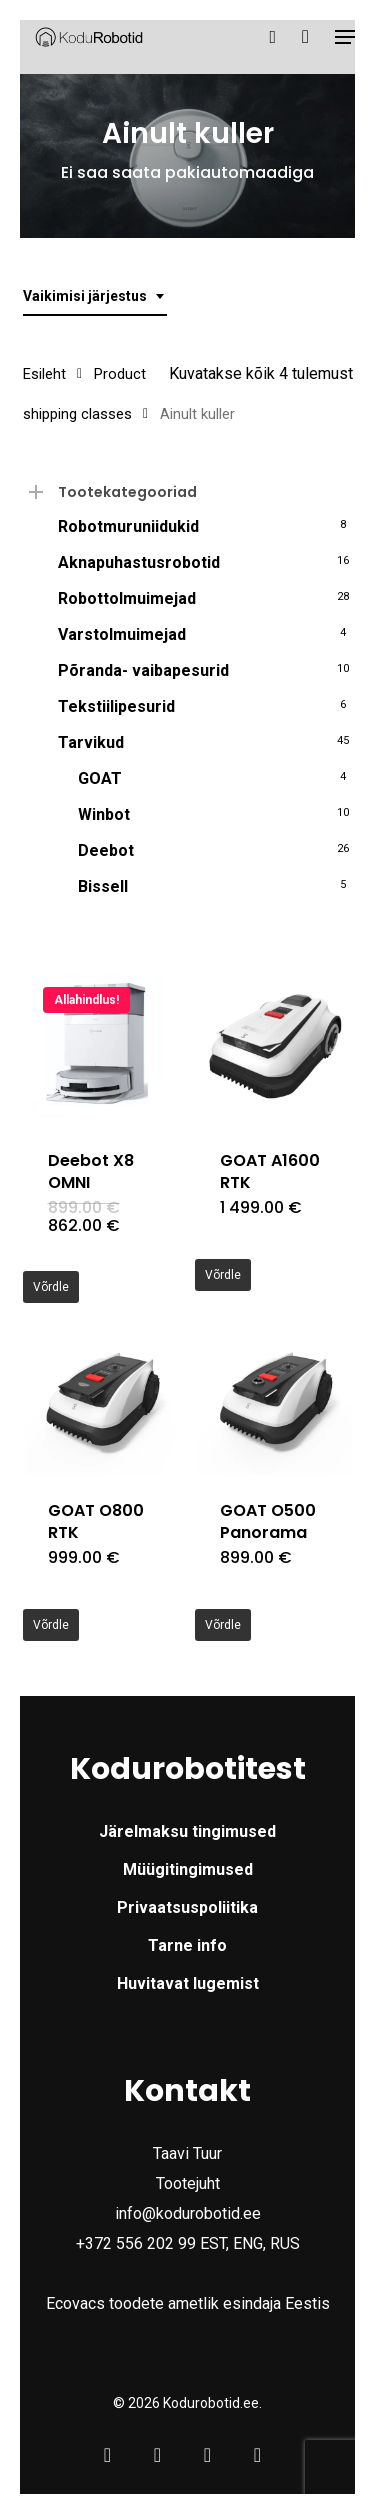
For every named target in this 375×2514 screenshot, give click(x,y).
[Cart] (305, 37)
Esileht (44, 374)
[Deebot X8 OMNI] (101, 1045)
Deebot (106, 850)
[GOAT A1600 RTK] (273, 1045)
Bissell (103, 886)
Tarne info (187, 1945)
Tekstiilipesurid (116, 706)
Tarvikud (91, 742)
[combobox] (95, 296)
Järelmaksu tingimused (187, 1831)
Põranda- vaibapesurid (143, 670)
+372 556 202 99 (136, 2243)
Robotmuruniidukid (128, 526)
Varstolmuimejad (122, 634)
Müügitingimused (188, 1869)
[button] (346, 37)
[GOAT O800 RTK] (101, 1396)
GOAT (100, 778)
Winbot (104, 814)
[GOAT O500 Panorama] (273, 1396)
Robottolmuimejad (127, 598)
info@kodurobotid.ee (188, 2213)
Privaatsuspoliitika (187, 1907)
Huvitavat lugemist (188, 1983)
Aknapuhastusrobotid (139, 562)
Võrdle (51, 1287)
